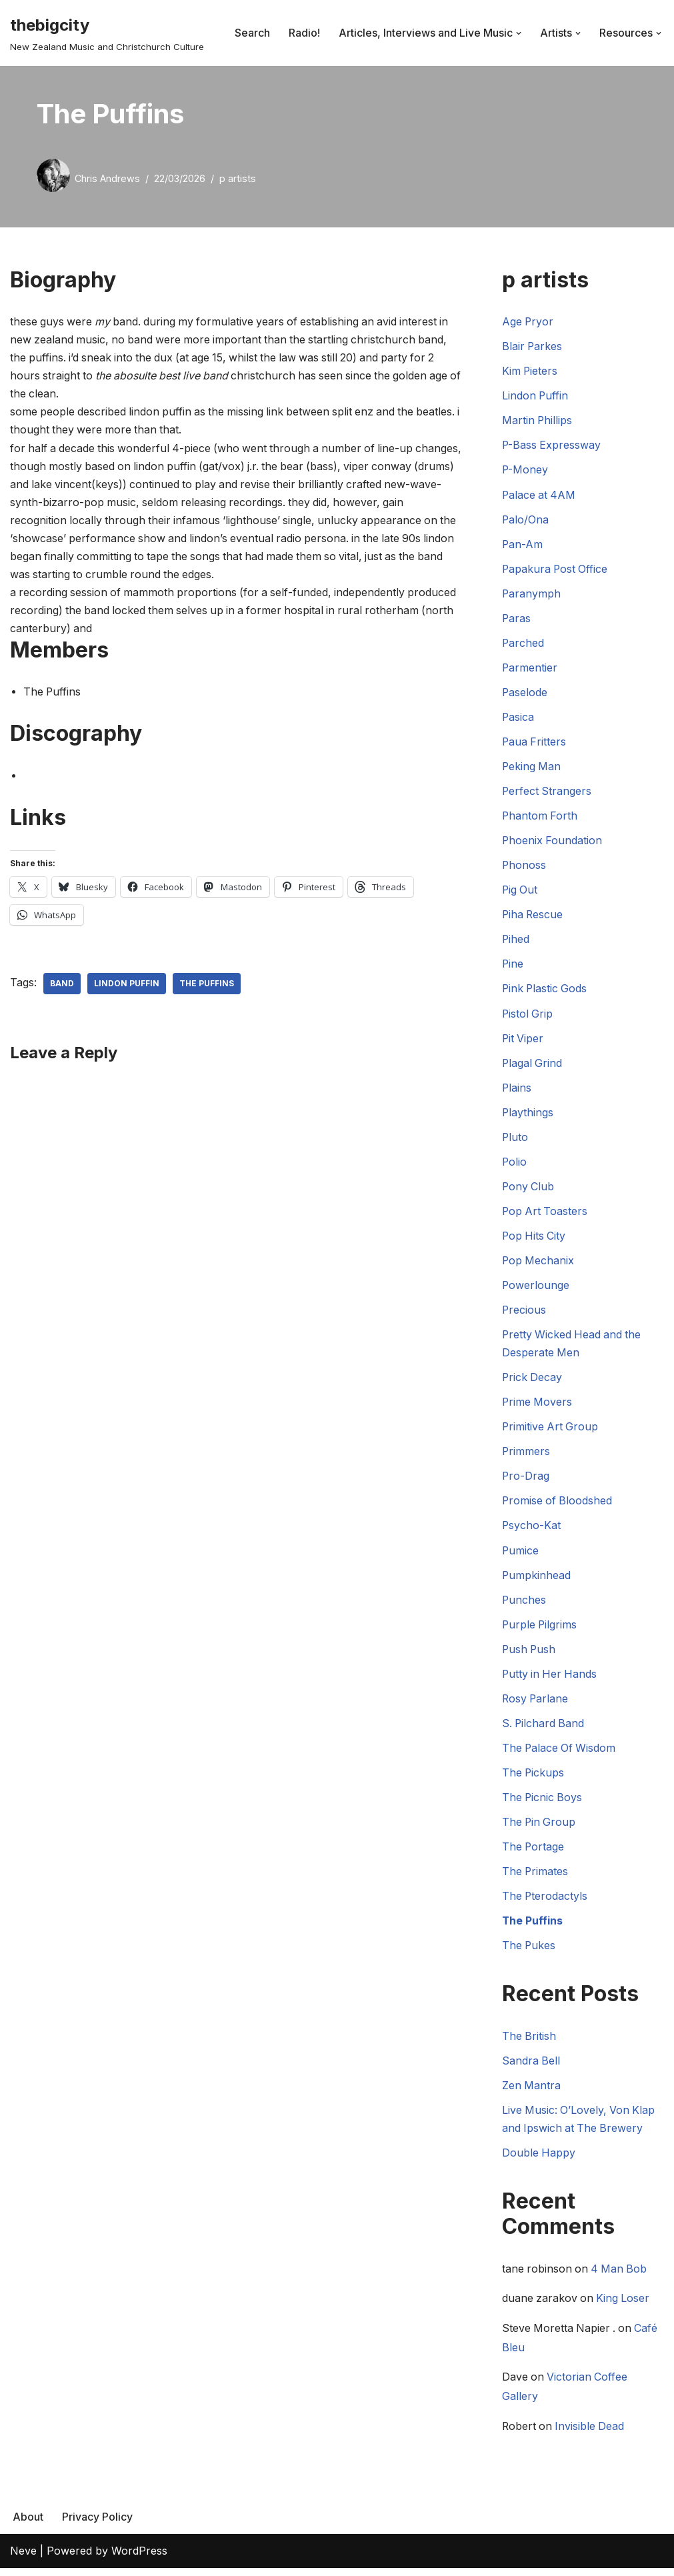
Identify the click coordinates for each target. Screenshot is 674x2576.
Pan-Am (522, 544)
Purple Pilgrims (540, 1629)
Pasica (518, 718)
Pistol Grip (528, 1016)
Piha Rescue (533, 917)
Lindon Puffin (126, 985)
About (28, 2524)
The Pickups (533, 1777)
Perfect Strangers (547, 793)
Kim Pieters (530, 371)
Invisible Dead (592, 2434)
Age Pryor (528, 321)
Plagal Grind (532, 1065)
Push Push (529, 1653)
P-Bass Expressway (552, 445)
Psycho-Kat (531, 1530)
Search (252, 32)
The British (529, 2042)
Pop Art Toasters (545, 1214)
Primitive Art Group (551, 1431)
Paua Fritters (534, 743)
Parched (523, 644)
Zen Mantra (531, 2092)
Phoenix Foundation (552, 842)
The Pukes (529, 1952)
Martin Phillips (537, 420)
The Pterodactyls (545, 1901)
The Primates (535, 1877)
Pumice (520, 1555)
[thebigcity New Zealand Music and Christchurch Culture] (107, 33)
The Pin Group (539, 1827)
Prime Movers (537, 1406)
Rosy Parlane (536, 1703)
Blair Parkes (532, 346)
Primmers (526, 1455)
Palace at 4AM (539, 495)
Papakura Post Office (556, 569)
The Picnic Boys (543, 1803)
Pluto (515, 1140)
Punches (524, 1604)
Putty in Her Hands (550, 1679)
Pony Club (528, 1189)
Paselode (525, 693)
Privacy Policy (97, 2524)
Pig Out (520, 892)
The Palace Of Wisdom (560, 1753)
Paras (516, 619)
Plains (517, 1090)
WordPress (139, 2558)
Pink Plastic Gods (545, 991)
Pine (513, 966)
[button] (518, 33)
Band (62, 985)
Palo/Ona (525, 520)
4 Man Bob (621, 2276)
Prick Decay (532, 1381)
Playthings (528, 1115)
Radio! (304, 32)
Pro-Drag (526, 1480)
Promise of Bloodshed (558, 1505)
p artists (237, 178)
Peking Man (532, 768)
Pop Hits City (534, 1239)
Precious (524, 1313)
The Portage (533, 1852)
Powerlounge (536, 1289)
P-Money (525, 470)
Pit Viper (523, 1041)
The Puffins (206, 985)
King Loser (625, 2306)
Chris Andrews (107, 178)
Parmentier (530, 669)
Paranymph (531, 594)
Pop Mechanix (538, 1263)
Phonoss (524, 867)
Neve (23, 2558)
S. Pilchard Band (544, 1728)
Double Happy (539, 2159)
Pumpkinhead (536, 1579)
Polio (514, 1165)
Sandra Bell (531, 2066)
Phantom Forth (540, 817)
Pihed (516, 941)
